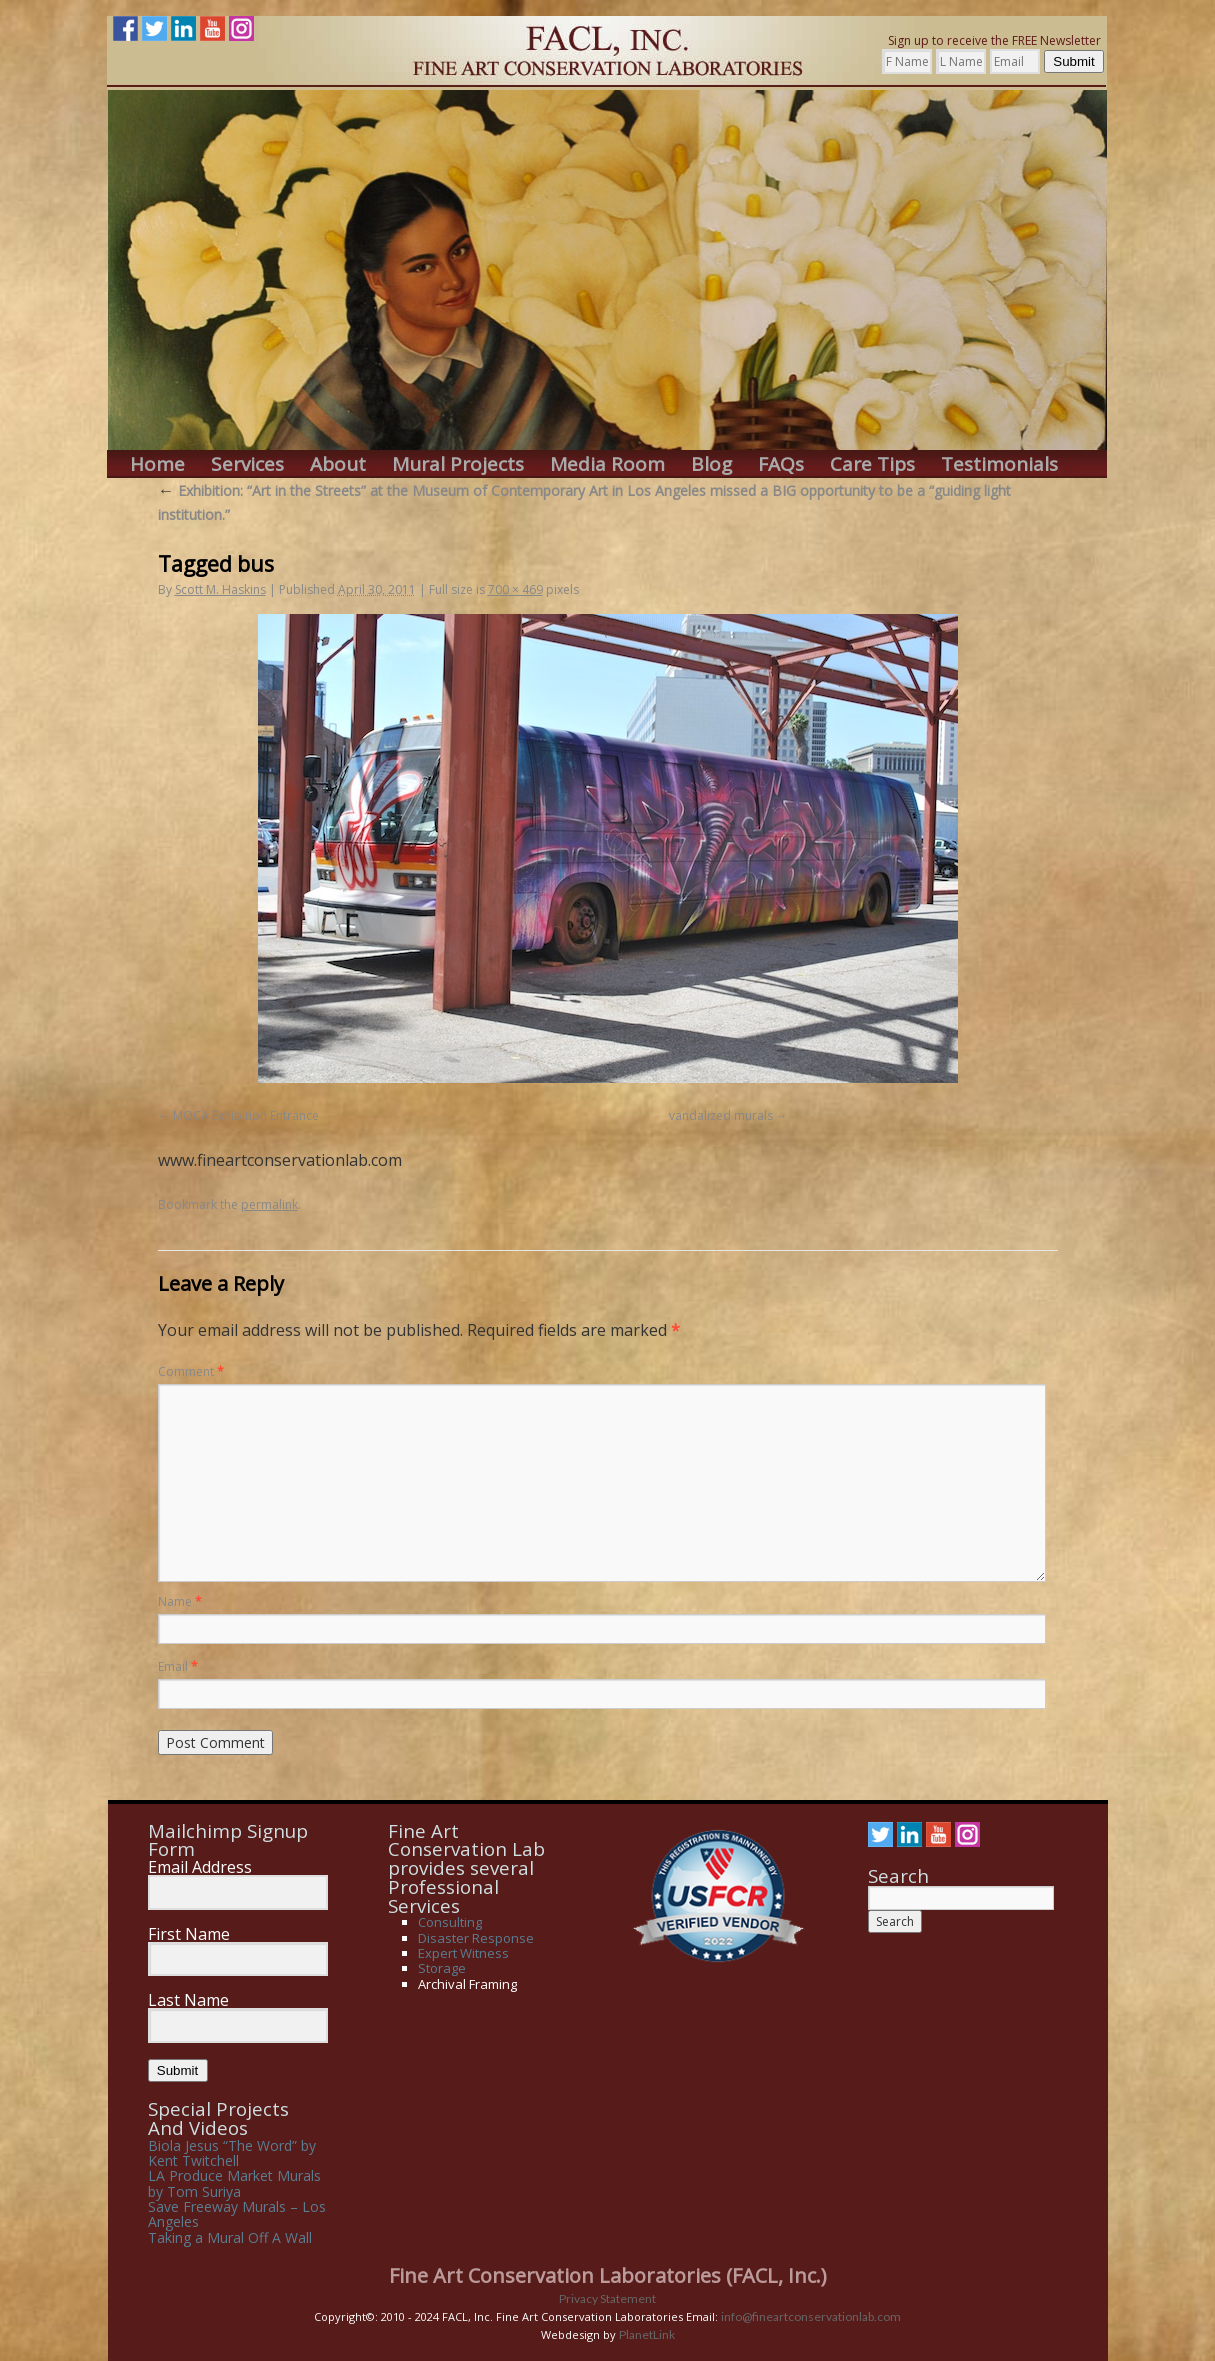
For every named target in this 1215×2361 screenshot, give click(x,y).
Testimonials (999, 464)
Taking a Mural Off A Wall (230, 2237)
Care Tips (872, 464)
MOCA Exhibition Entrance (246, 1115)
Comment (191, 1371)
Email (178, 1666)
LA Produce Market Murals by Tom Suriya (234, 2183)
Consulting (450, 1922)
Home (157, 464)
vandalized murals (721, 1115)
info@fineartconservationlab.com (811, 2316)
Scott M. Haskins (220, 589)
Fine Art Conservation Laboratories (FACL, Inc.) (608, 2275)
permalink (269, 1204)
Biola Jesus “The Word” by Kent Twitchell (232, 2153)
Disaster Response (476, 1938)
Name (180, 1601)
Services (247, 464)
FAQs (781, 464)
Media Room (607, 464)
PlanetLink (647, 2334)
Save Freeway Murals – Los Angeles (237, 2214)
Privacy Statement (607, 2298)
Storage (442, 1968)
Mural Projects (458, 464)
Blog (711, 464)
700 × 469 (515, 589)
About (338, 464)
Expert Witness (463, 1953)
